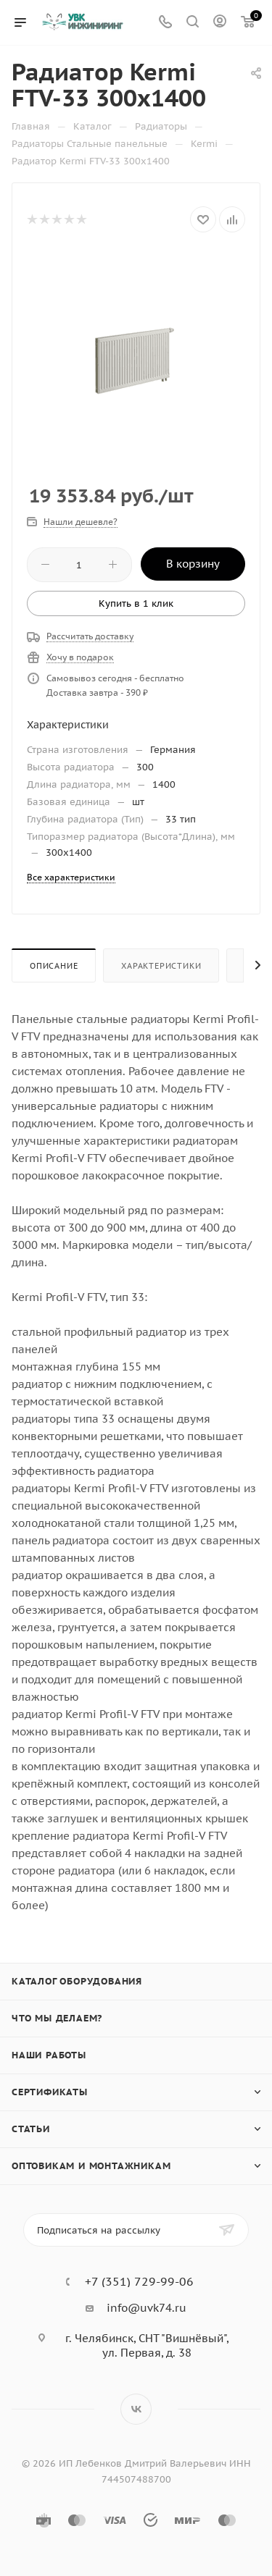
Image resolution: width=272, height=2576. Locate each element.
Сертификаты (50, 2092)
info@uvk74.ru (146, 2308)
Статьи (31, 2129)
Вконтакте (136, 2409)
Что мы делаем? (57, 2018)
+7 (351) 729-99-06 (139, 2281)
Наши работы (49, 2055)
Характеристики (161, 966)
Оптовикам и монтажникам (91, 2166)
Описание (54, 966)
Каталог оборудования (77, 1981)
